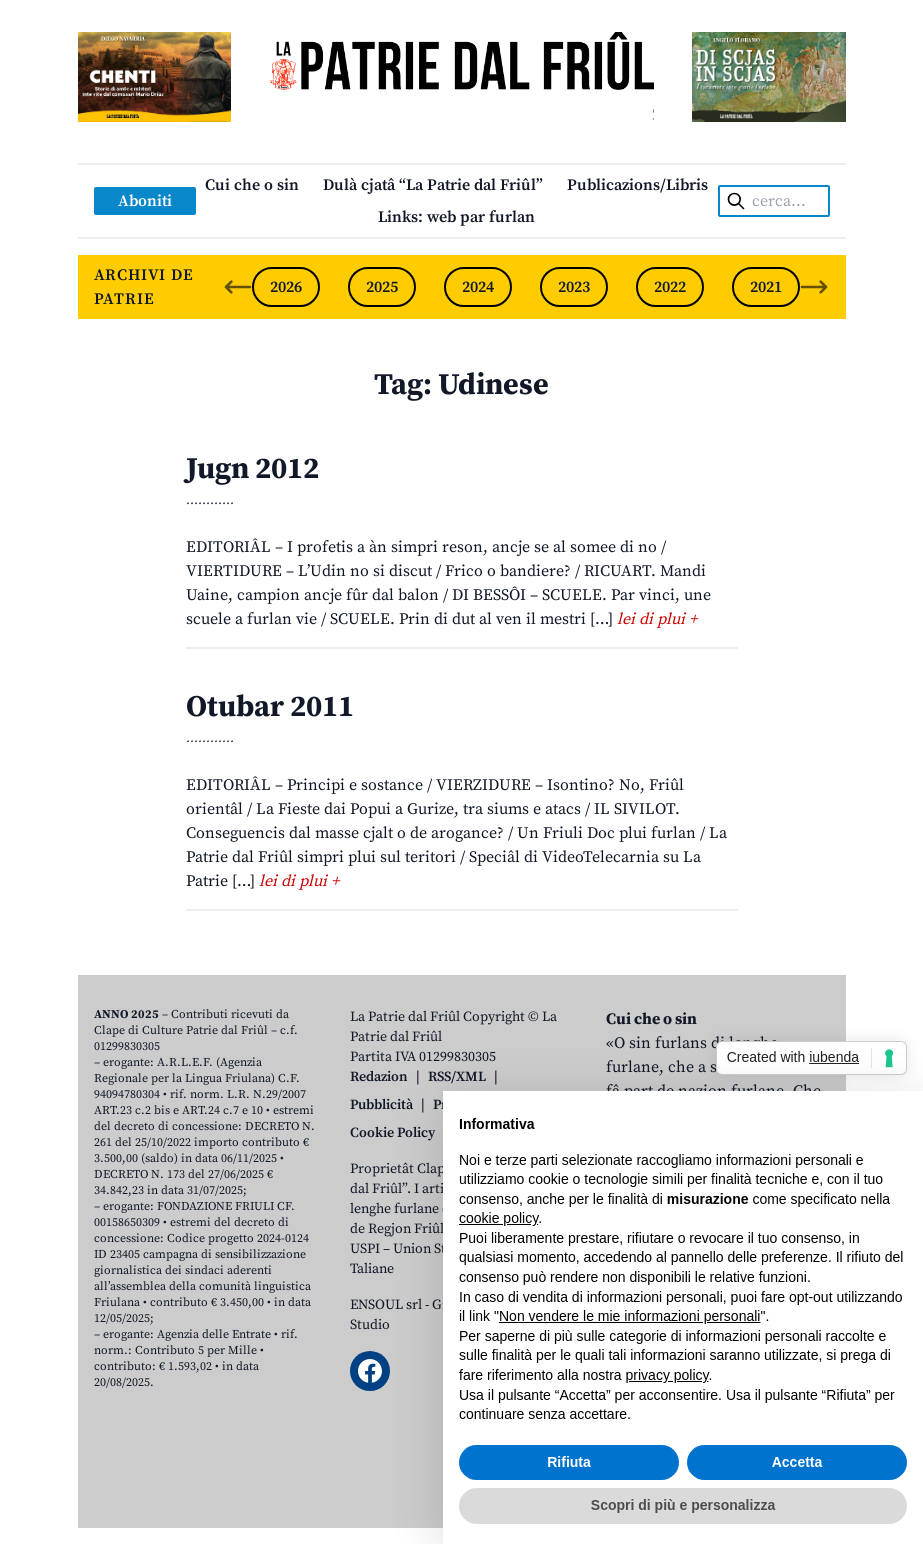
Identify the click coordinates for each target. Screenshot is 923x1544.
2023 (574, 287)
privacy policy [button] (667, 1375)
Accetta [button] (797, 1462)
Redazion (379, 1077)
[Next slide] (814, 287)
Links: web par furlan (456, 217)
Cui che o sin (252, 185)
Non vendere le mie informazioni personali (629, 1316)
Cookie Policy (392, 1133)
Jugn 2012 (252, 469)
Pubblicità (381, 1105)
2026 (286, 287)
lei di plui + (657, 619)
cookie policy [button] (498, 1218)
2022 (670, 287)
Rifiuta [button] (569, 1462)
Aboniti (145, 201)
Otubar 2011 (270, 707)
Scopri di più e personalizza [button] (683, 1505)
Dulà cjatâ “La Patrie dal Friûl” (433, 185)
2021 (766, 287)
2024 (478, 287)
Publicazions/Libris (637, 185)
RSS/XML (457, 1077)
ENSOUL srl (386, 1305)
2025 (382, 287)
